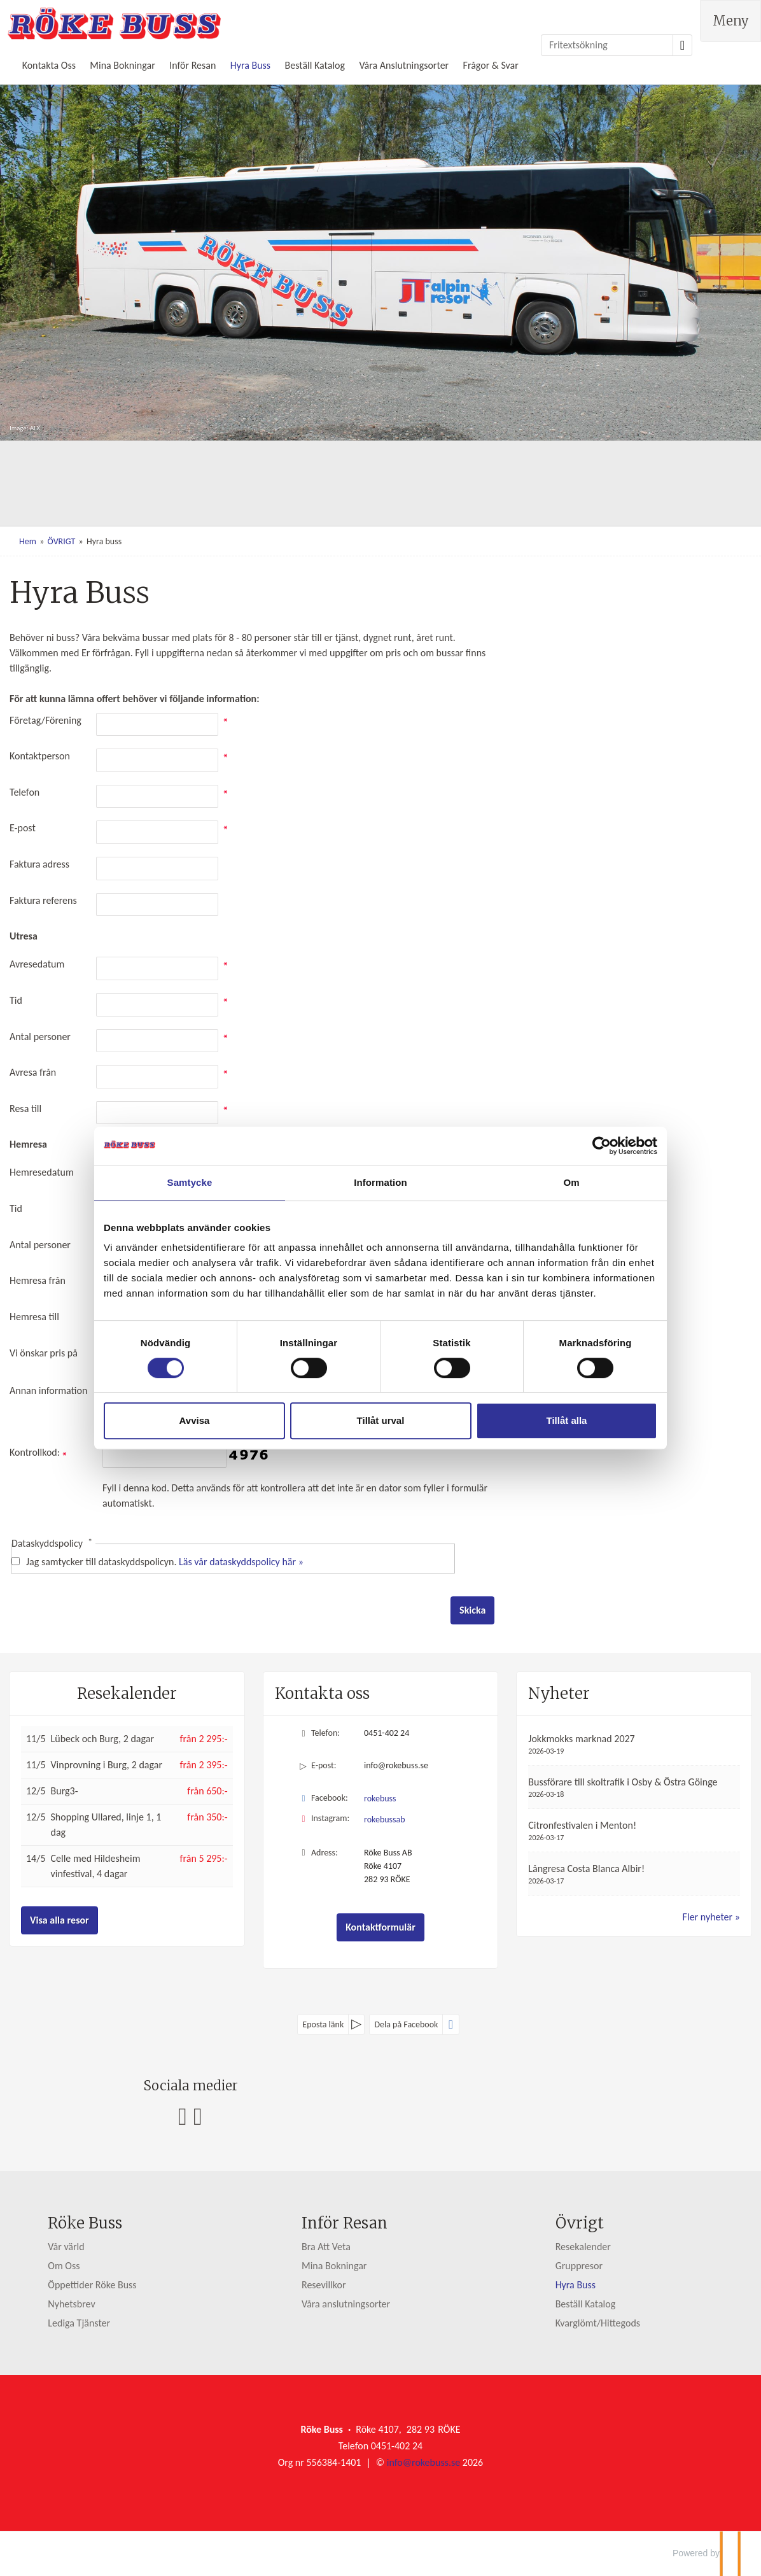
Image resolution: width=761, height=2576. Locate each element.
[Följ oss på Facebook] (182, 2116)
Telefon (24, 792)
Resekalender (127, 1693)
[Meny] (730, 21)
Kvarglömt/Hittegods (597, 2323)
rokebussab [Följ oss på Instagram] (384, 1819)
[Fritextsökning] (607, 45)
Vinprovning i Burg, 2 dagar (106, 1765)
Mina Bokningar (122, 65)
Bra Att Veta (326, 2247)
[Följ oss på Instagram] (197, 2116)
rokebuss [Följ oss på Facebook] (380, 1798)
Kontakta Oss (49, 65)
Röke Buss (85, 2223)
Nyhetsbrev (71, 2304)
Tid (16, 1000)
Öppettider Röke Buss (92, 2285)
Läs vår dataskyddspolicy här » (241, 1562)
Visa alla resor (59, 1920)
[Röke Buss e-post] (423, 2462)
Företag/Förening (45, 720)
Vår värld (66, 2247)
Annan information (48, 1390)
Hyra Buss (250, 65)
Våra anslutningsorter (346, 2304)
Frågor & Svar (491, 65)
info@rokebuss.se (396, 1765)
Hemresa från (38, 1280)
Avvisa (194, 1420)
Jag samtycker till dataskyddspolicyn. (165, 1562)
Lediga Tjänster (79, 2323)
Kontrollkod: (38, 1452)
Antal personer (40, 1037)
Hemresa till (34, 1317)
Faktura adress (39, 864)
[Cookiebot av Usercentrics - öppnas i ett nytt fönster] (601, 1145)
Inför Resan (192, 65)
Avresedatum (37, 964)
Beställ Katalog (314, 65)
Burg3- (64, 1791)
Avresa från (33, 1072)
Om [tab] (571, 1182)
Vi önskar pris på (44, 1353)
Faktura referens (43, 900)
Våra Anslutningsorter (404, 65)
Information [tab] (380, 1182)
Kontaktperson (40, 756)
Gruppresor (579, 2266)
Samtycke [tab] (190, 1182)
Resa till (25, 1108)
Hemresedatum (42, 1172)
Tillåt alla (567, 1420)
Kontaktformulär (380, 1927)
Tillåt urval (381, 1420)
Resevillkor (324, 2285)
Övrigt (579, 2223)
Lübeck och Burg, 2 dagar (102, 1739)
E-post (23, 828)
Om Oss (64, 2266)
